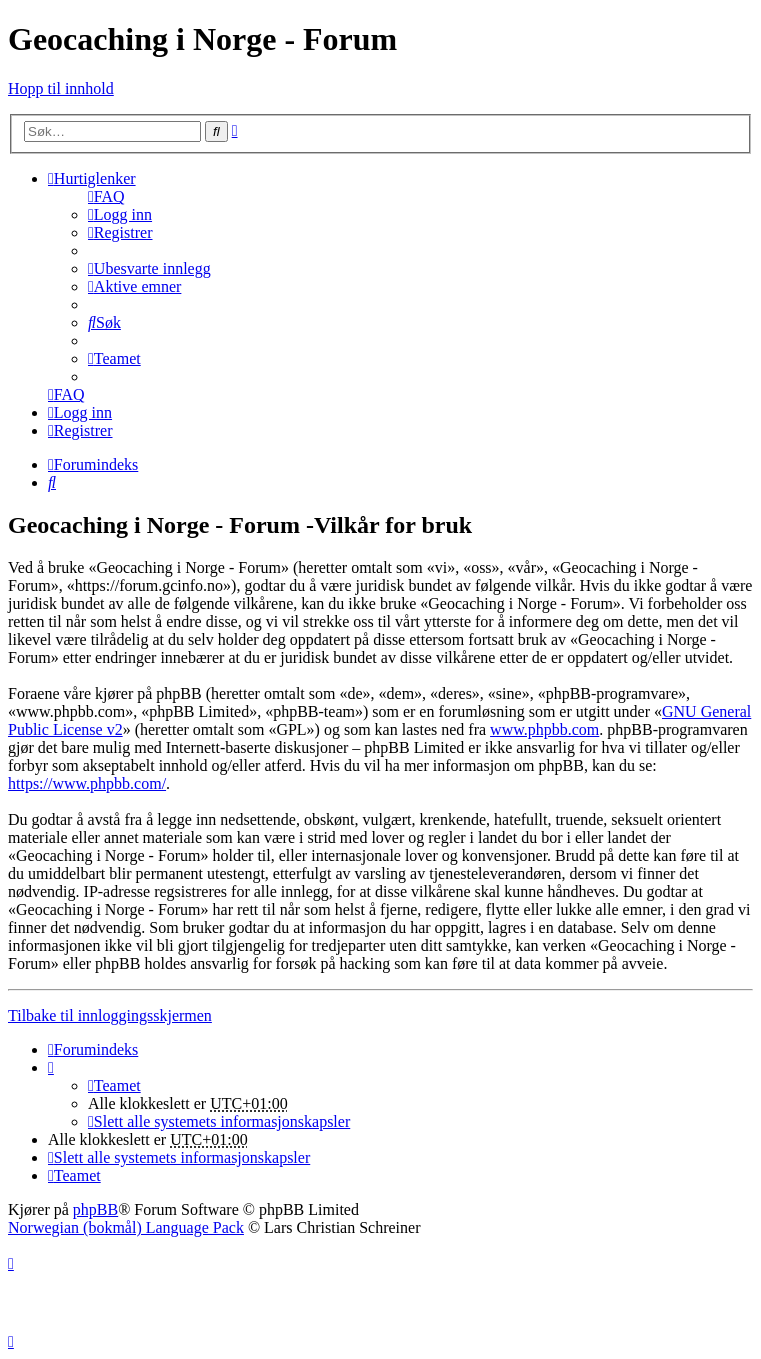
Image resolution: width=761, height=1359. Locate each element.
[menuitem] (106, 196)
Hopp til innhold (61, 88)
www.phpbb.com (544, 729)
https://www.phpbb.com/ (87, 783)
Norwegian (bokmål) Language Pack (126, 1227)
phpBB (95, 1209)
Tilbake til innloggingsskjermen (110, 1015)
